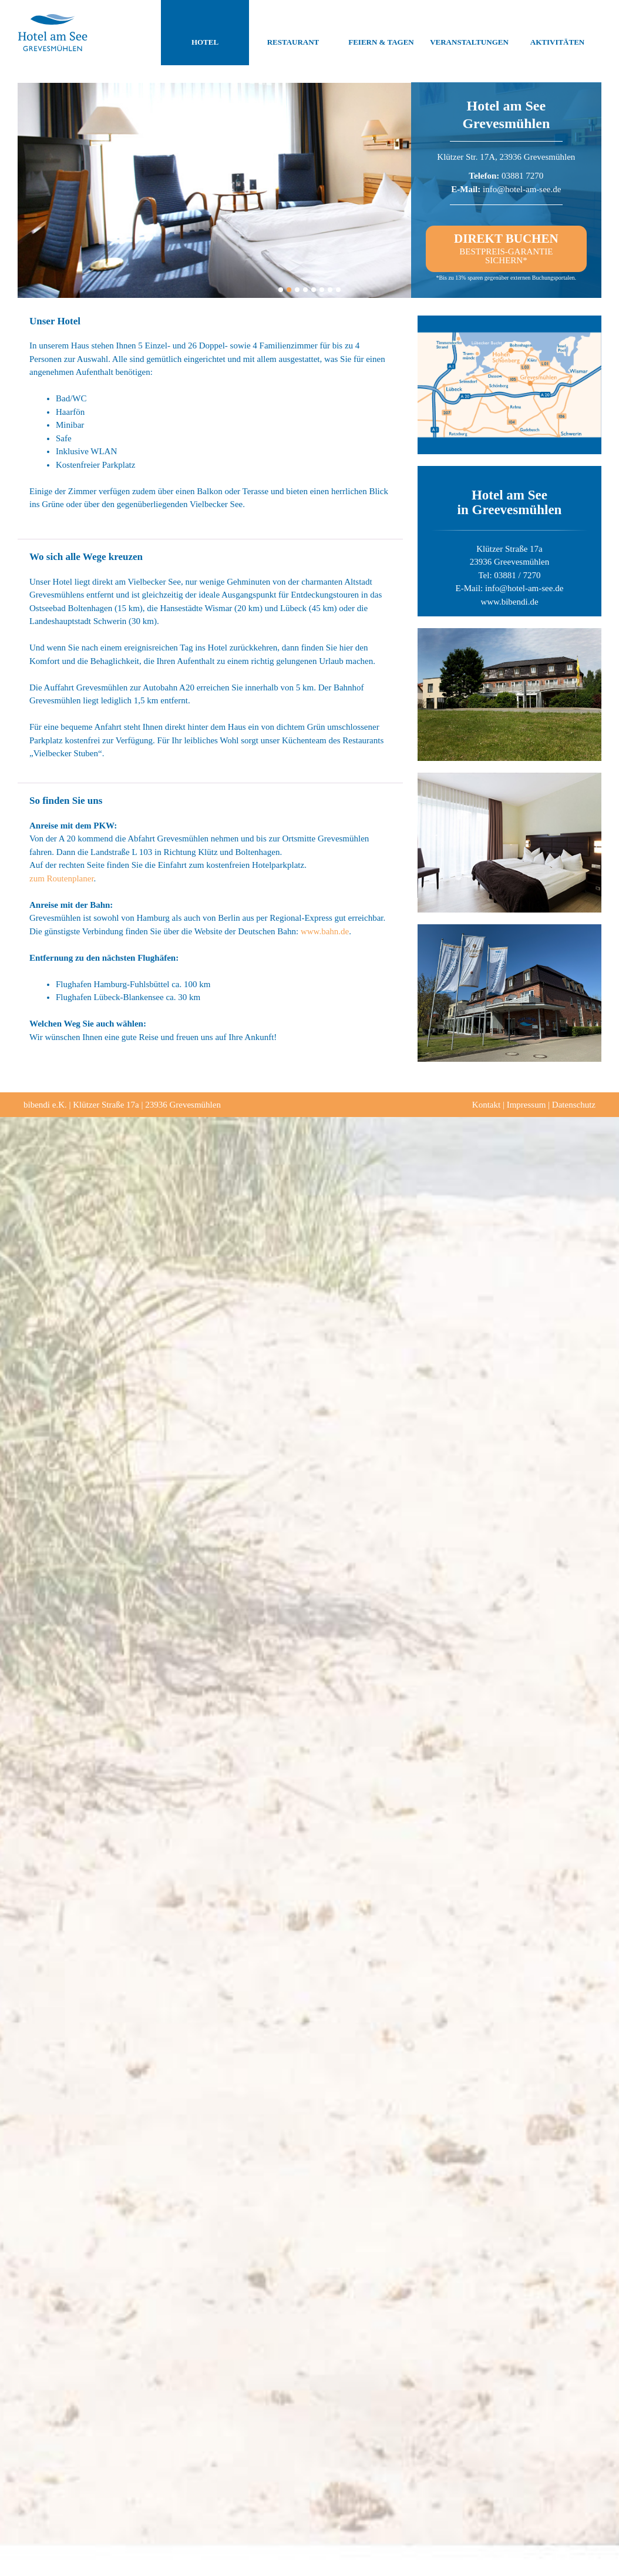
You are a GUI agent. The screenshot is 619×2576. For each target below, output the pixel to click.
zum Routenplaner (61, 878)
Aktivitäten (557, 32)
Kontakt (486, 1104)
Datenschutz (574, 1104)
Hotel (204, 32)
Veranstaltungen (469, 32)
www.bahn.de (325, 931)
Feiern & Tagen (380, 32)
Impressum (526, 1104)
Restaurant (293, 32)
